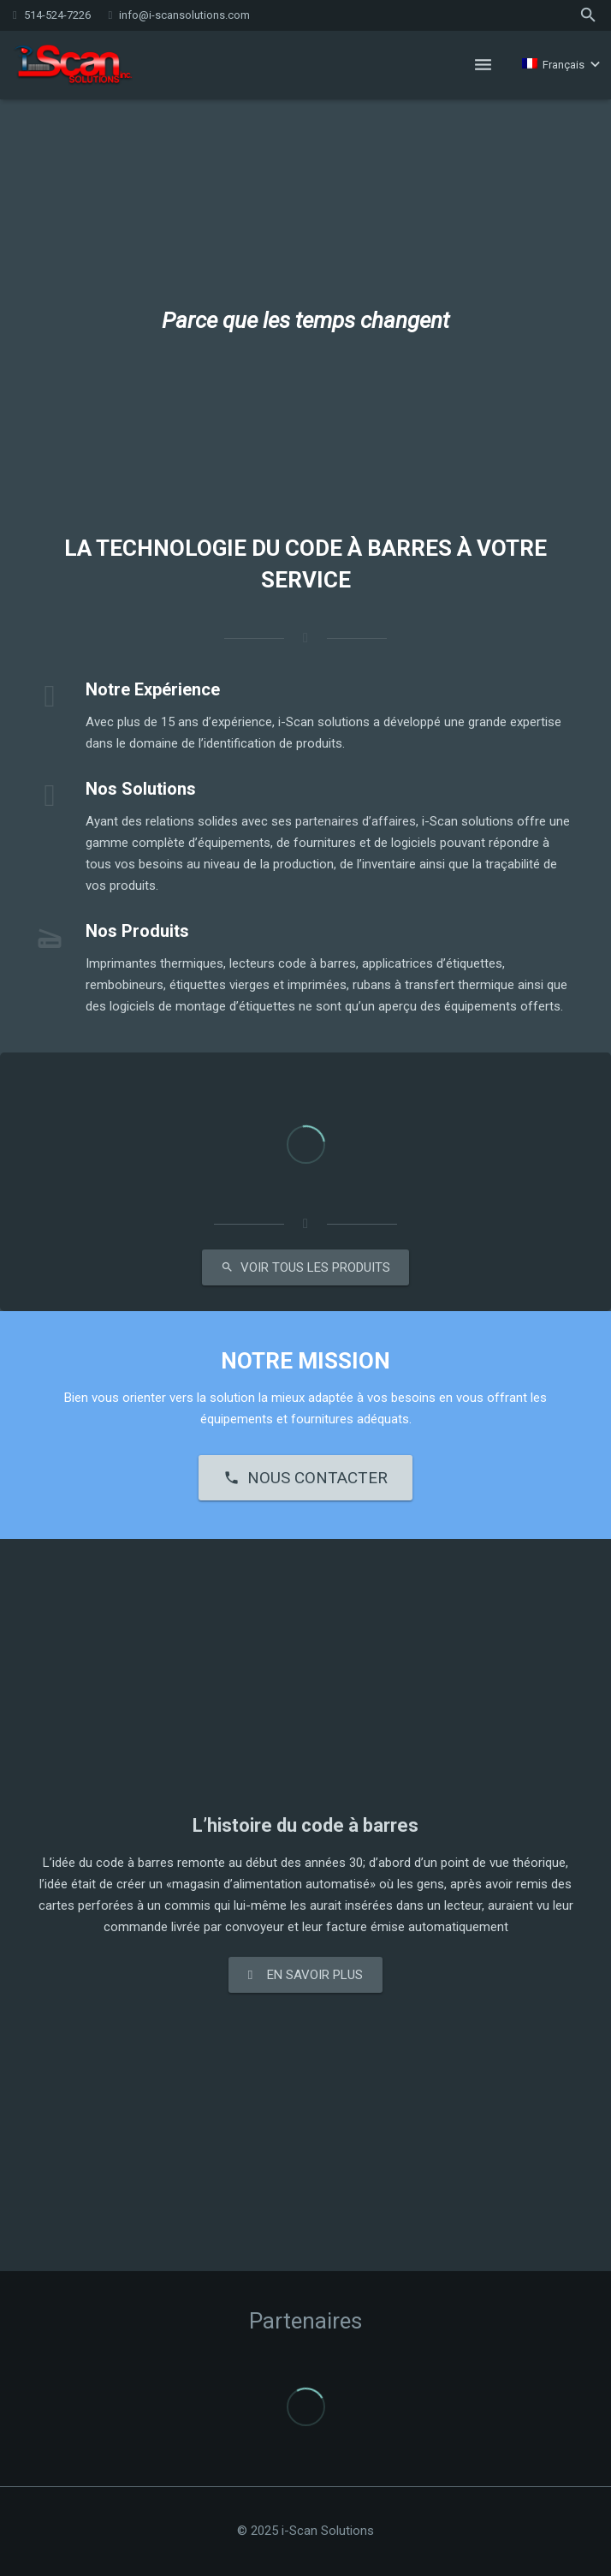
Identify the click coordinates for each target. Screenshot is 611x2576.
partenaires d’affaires (355, 821)
